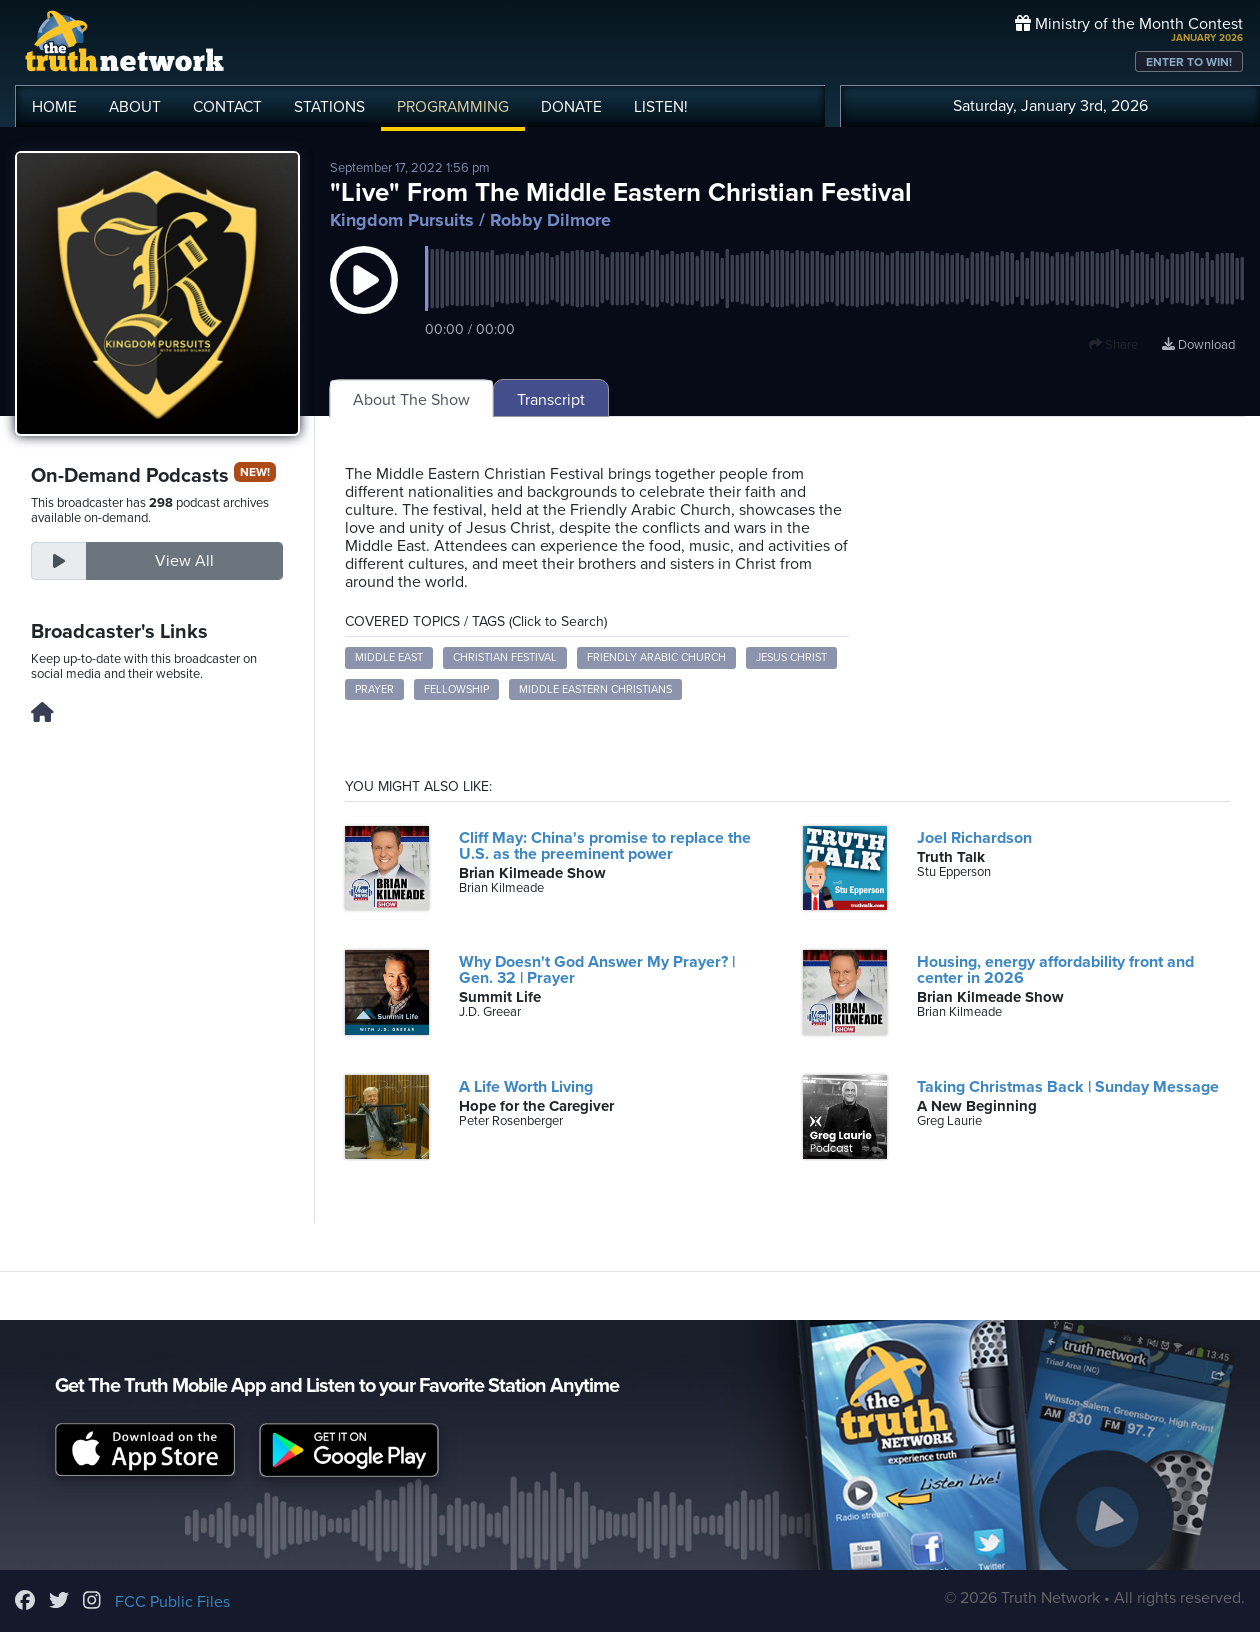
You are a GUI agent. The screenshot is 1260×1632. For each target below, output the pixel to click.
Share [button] (1113, 345)
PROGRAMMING (453, 107)
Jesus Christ (791, 657)
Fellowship (456, 689)
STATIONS (329, 107)
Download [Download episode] (1198, 345)
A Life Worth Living (526, 1087)
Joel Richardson (974, 838)
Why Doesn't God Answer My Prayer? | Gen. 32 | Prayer (597, 970)
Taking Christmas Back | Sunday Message (1068, 1087)
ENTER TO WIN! (1189, 62)
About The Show (411, 400)
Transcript (551, 400)
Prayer (374, 689)
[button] (364, 300)
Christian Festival (505, 657)
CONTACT (227, 107)
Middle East (389, 657)
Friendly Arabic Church (656, 657)
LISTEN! (661, 107)
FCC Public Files (172, 1602)
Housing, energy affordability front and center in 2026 (1055, 970)
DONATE (571, 107)
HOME (54, 107)
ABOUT (135, 107)
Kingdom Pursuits (402, 220)
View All (184, 561)
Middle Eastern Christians (595, 689)
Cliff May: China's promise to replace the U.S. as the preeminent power (605, 846)
